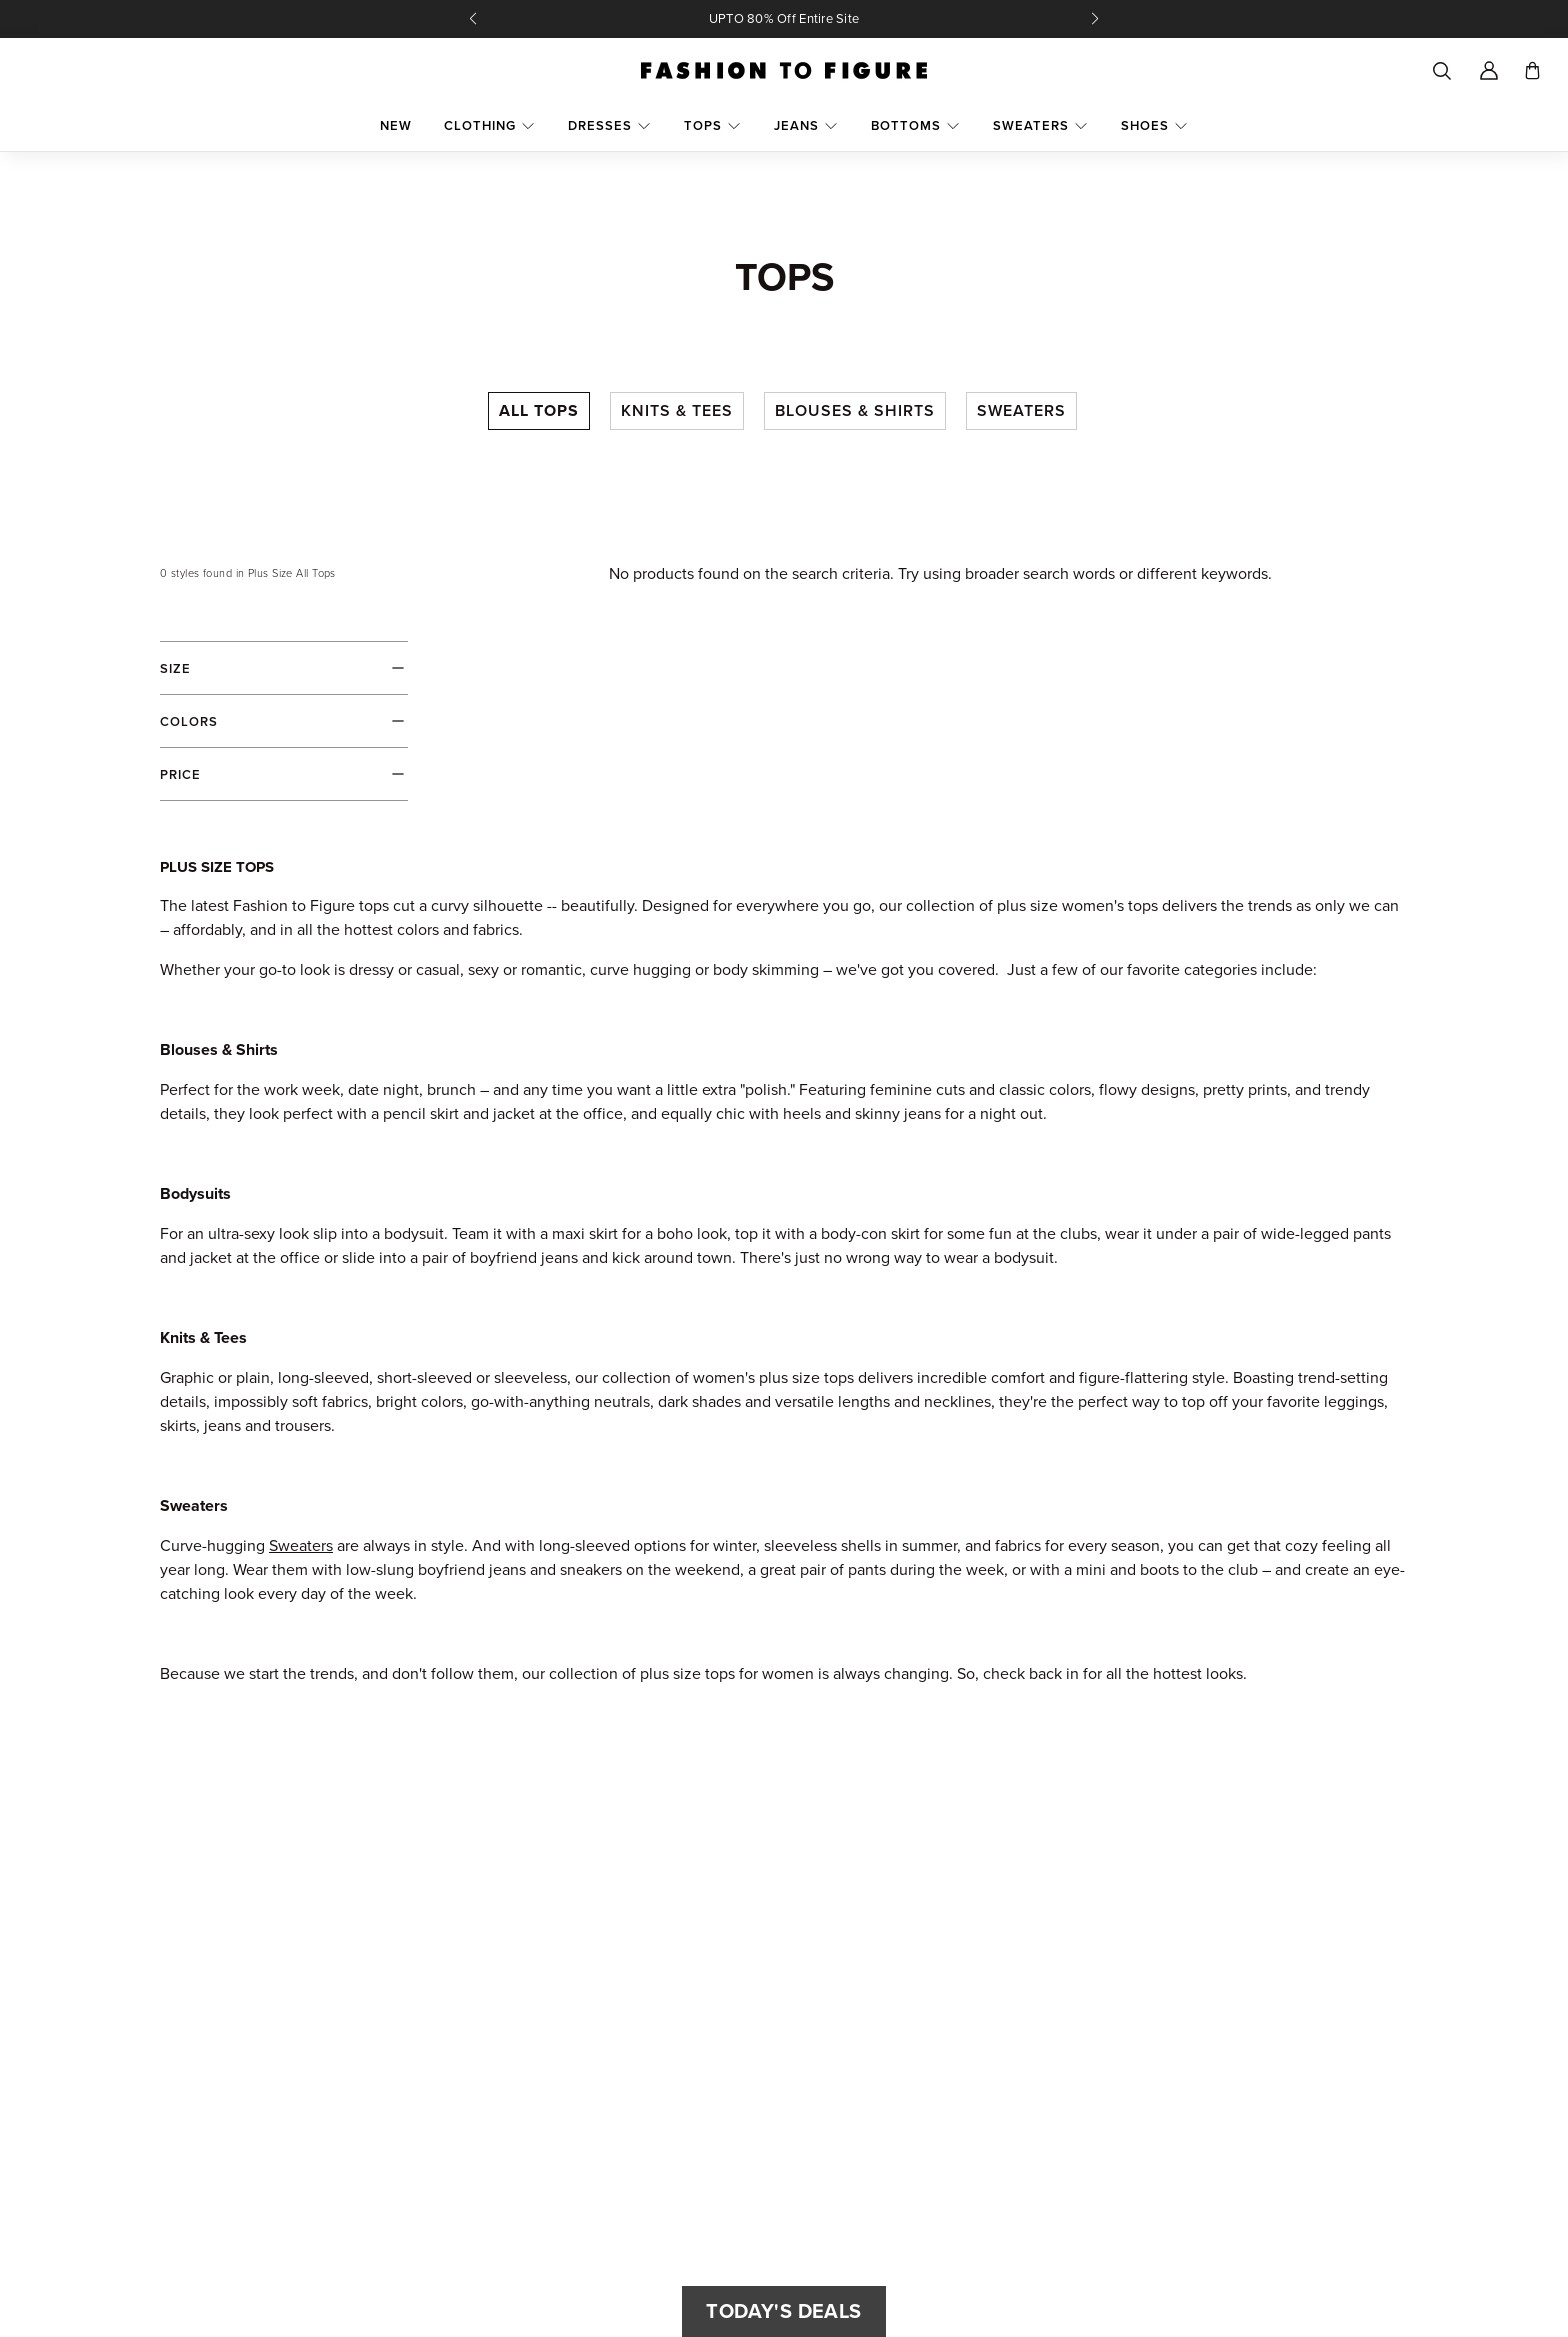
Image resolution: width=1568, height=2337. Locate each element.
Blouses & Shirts (855, 410)
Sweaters (1021, 410)
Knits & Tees (677, 410)
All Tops (539, 410)
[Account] (1489, 71)
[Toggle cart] (1532, 70)
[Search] (1441, 71)
